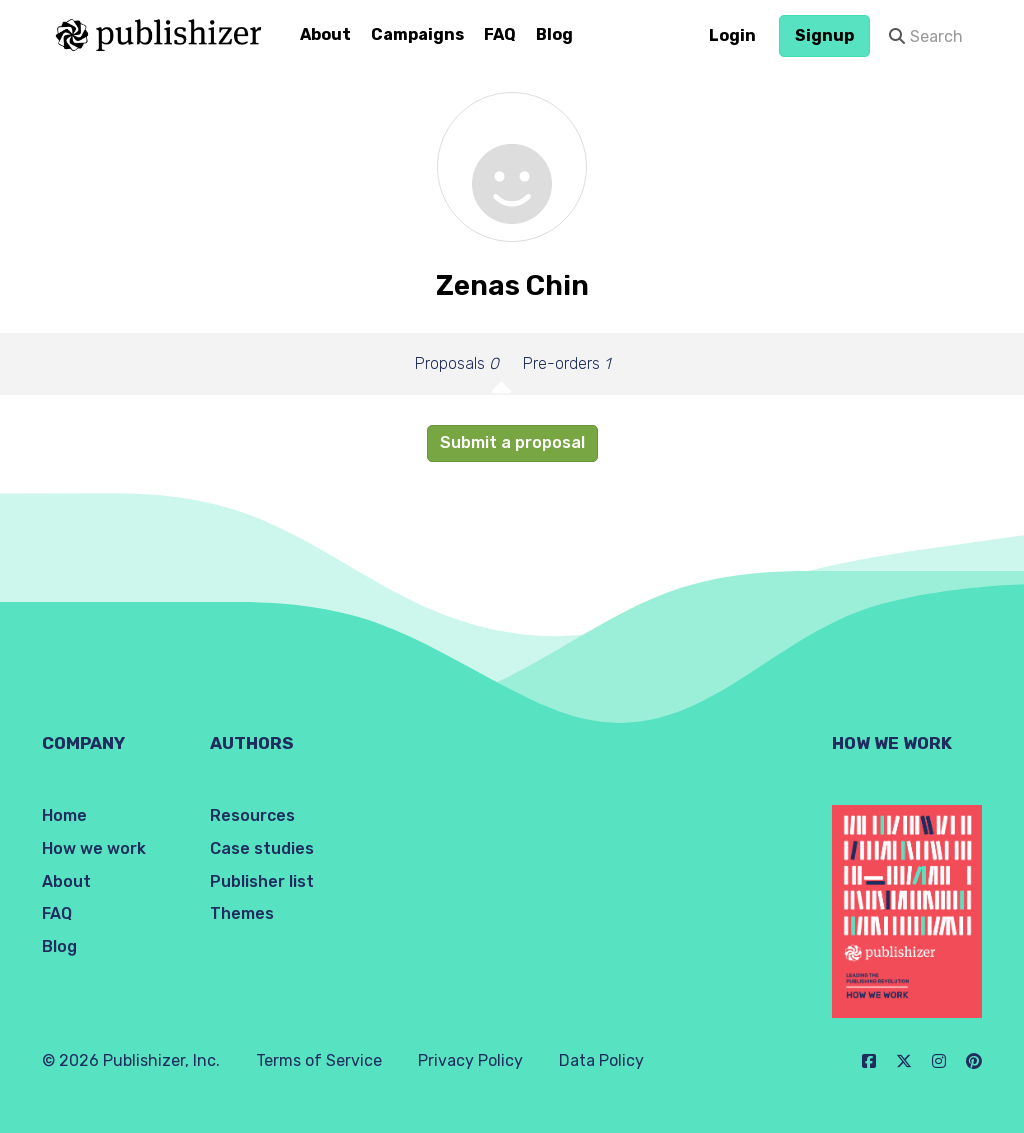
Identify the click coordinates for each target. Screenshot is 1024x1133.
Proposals (457, 363)
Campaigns (417, 34)
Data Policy (601, 1060)
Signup (824, 35)
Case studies (262, 848)
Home (64, 815)
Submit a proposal (512, 442)
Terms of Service (319, 1060)
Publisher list (262, 881)
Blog (554, 34)
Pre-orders (566, 363)
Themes (242, 913)
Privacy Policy (470, 1060)
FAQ (500, 34)
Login (732, 35)
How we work (94, 848)
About (325, 34)
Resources (252, 815)
